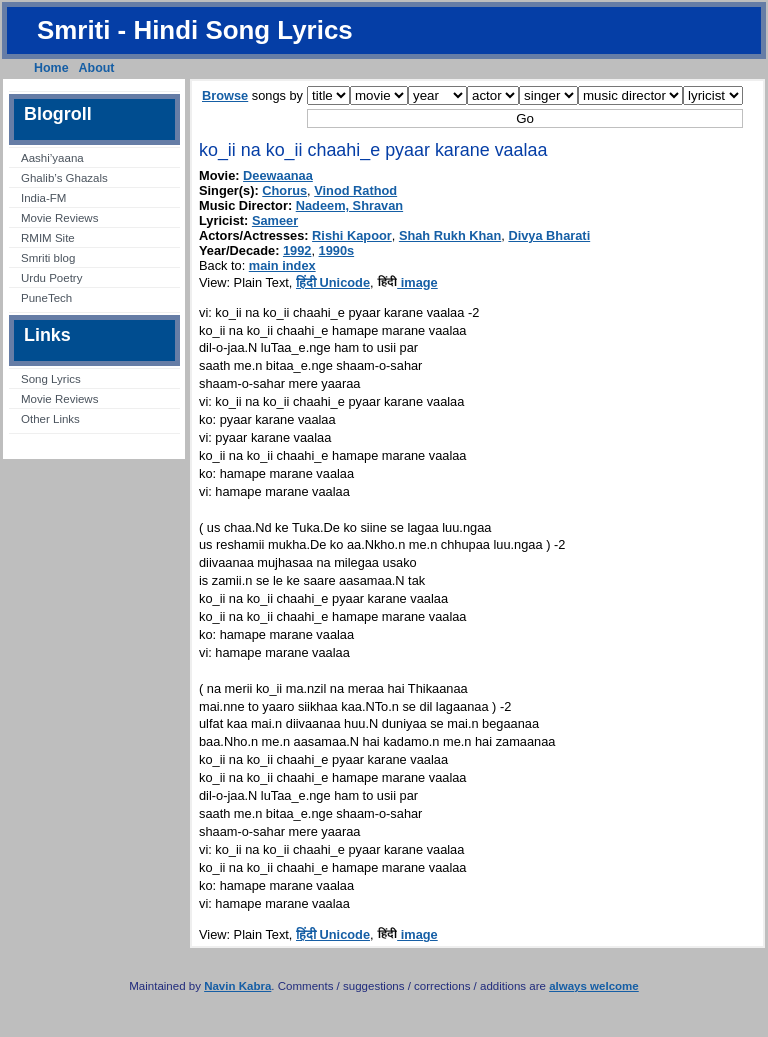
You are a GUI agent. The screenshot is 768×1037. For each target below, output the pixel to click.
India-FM (43, 198)
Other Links (50, 419)
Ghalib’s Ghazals (64, 178)
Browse (225, 95)
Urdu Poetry (51, 278)
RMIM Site (48, 238)
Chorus (284, 190)
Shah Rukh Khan (450, 235)
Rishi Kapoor (352, 235)
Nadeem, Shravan (349, 205)
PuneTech (46, 298)
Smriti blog (48, 258)
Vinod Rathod (355, 190)
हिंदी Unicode (333, 282)
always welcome (594, 986)
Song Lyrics (51, 379)
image (407, 282)
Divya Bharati (549, 235)
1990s (337, 250)
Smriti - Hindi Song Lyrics (195, 30)
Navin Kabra (237, 986)
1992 (297, 250)
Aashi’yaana (52, 158)
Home (51, 68)
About (97, 68)
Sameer (275, 220)
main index (282, 265)
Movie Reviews (59, 218)
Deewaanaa (278, 175)
